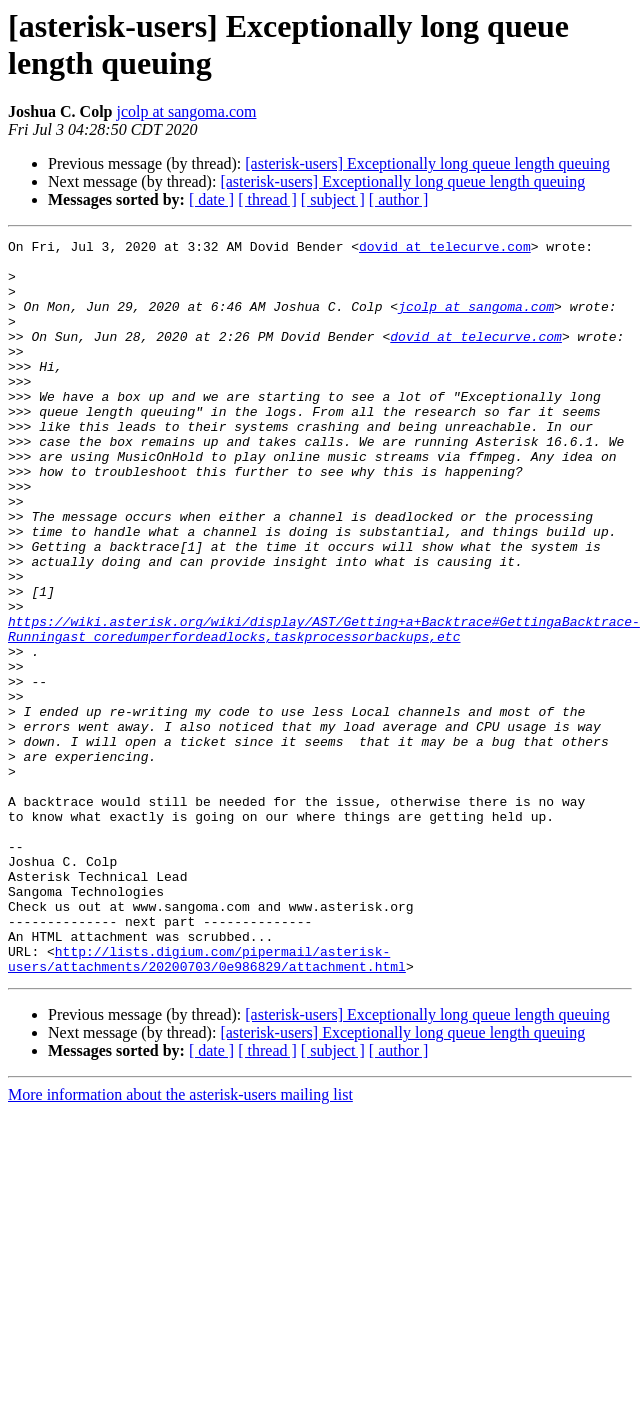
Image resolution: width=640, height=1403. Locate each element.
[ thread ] (267, 199)
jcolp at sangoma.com (186, 111)
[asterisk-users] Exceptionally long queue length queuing (427, 163)
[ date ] (211, 199)
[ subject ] (333, 199)
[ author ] (399, 199)
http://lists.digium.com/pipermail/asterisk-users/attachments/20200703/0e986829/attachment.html (207, 1104)
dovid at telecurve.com (445, 249)
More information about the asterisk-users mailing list (180, 1241)
